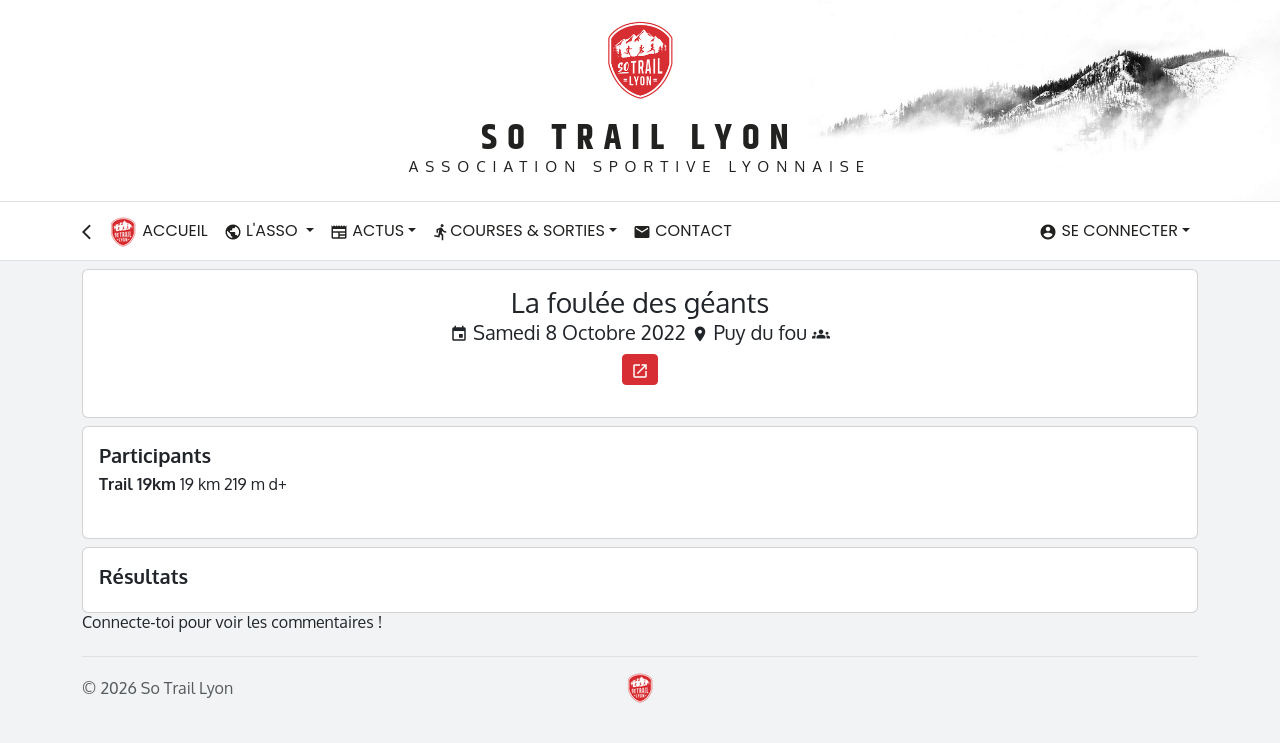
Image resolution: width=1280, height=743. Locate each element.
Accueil (158, 232)
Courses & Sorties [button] (518, 230)
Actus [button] (367, 230)
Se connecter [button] (1108, 230)
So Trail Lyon (639, 138)
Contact (682, 230)
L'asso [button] (263, 230)
